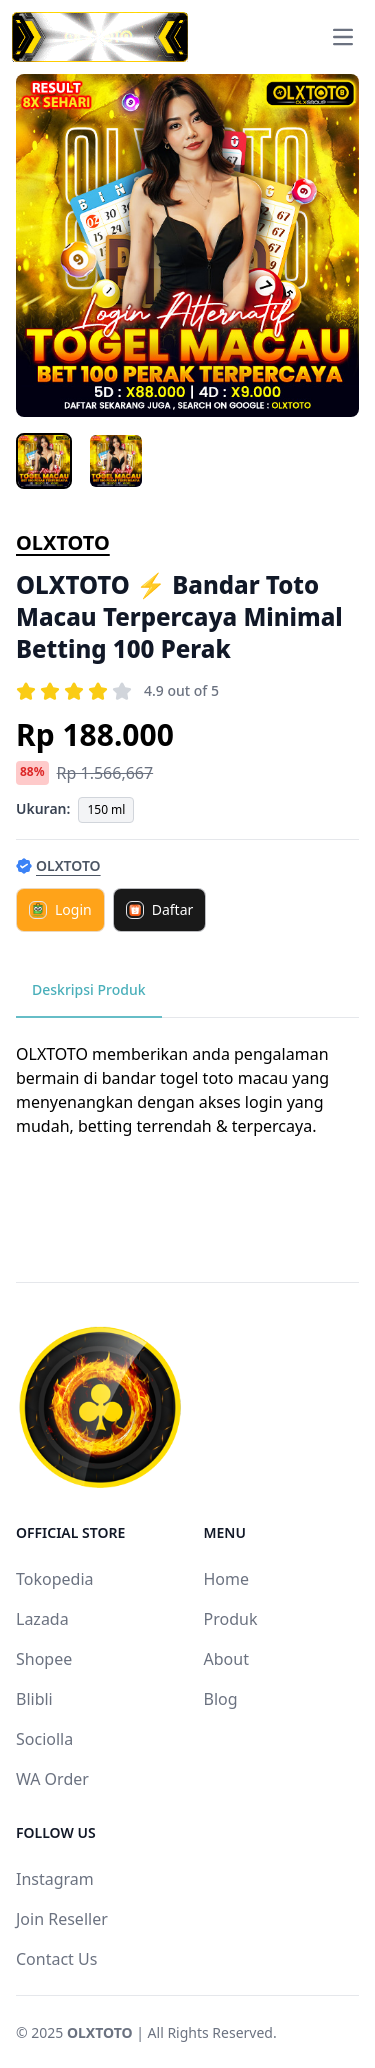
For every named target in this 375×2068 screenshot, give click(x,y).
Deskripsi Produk (89, 989)
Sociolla (44, 1739)
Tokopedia (55, 1579)
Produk (231, 1619)
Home (227, 1579)
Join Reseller (62, 1919)
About (226, 1659)
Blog (221, 1699)
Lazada (42, 1619)
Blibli (34, 1699)
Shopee (44, 1659)
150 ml (106, 809)
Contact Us (56, 1959)
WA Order (52, 1779)
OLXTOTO (63, 542)
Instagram (55, 1879)
